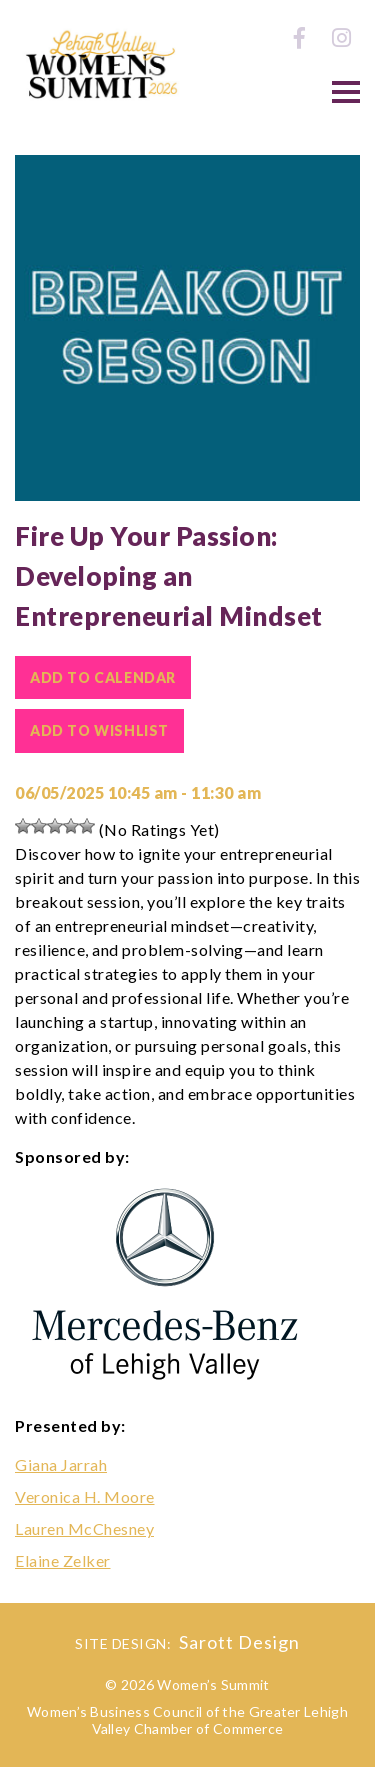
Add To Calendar (103, 677)
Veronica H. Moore (85, 1496)
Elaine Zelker (63, 1560)
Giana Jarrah (61, 1464)
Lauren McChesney (84, 1528)
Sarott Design (239, 1642)
